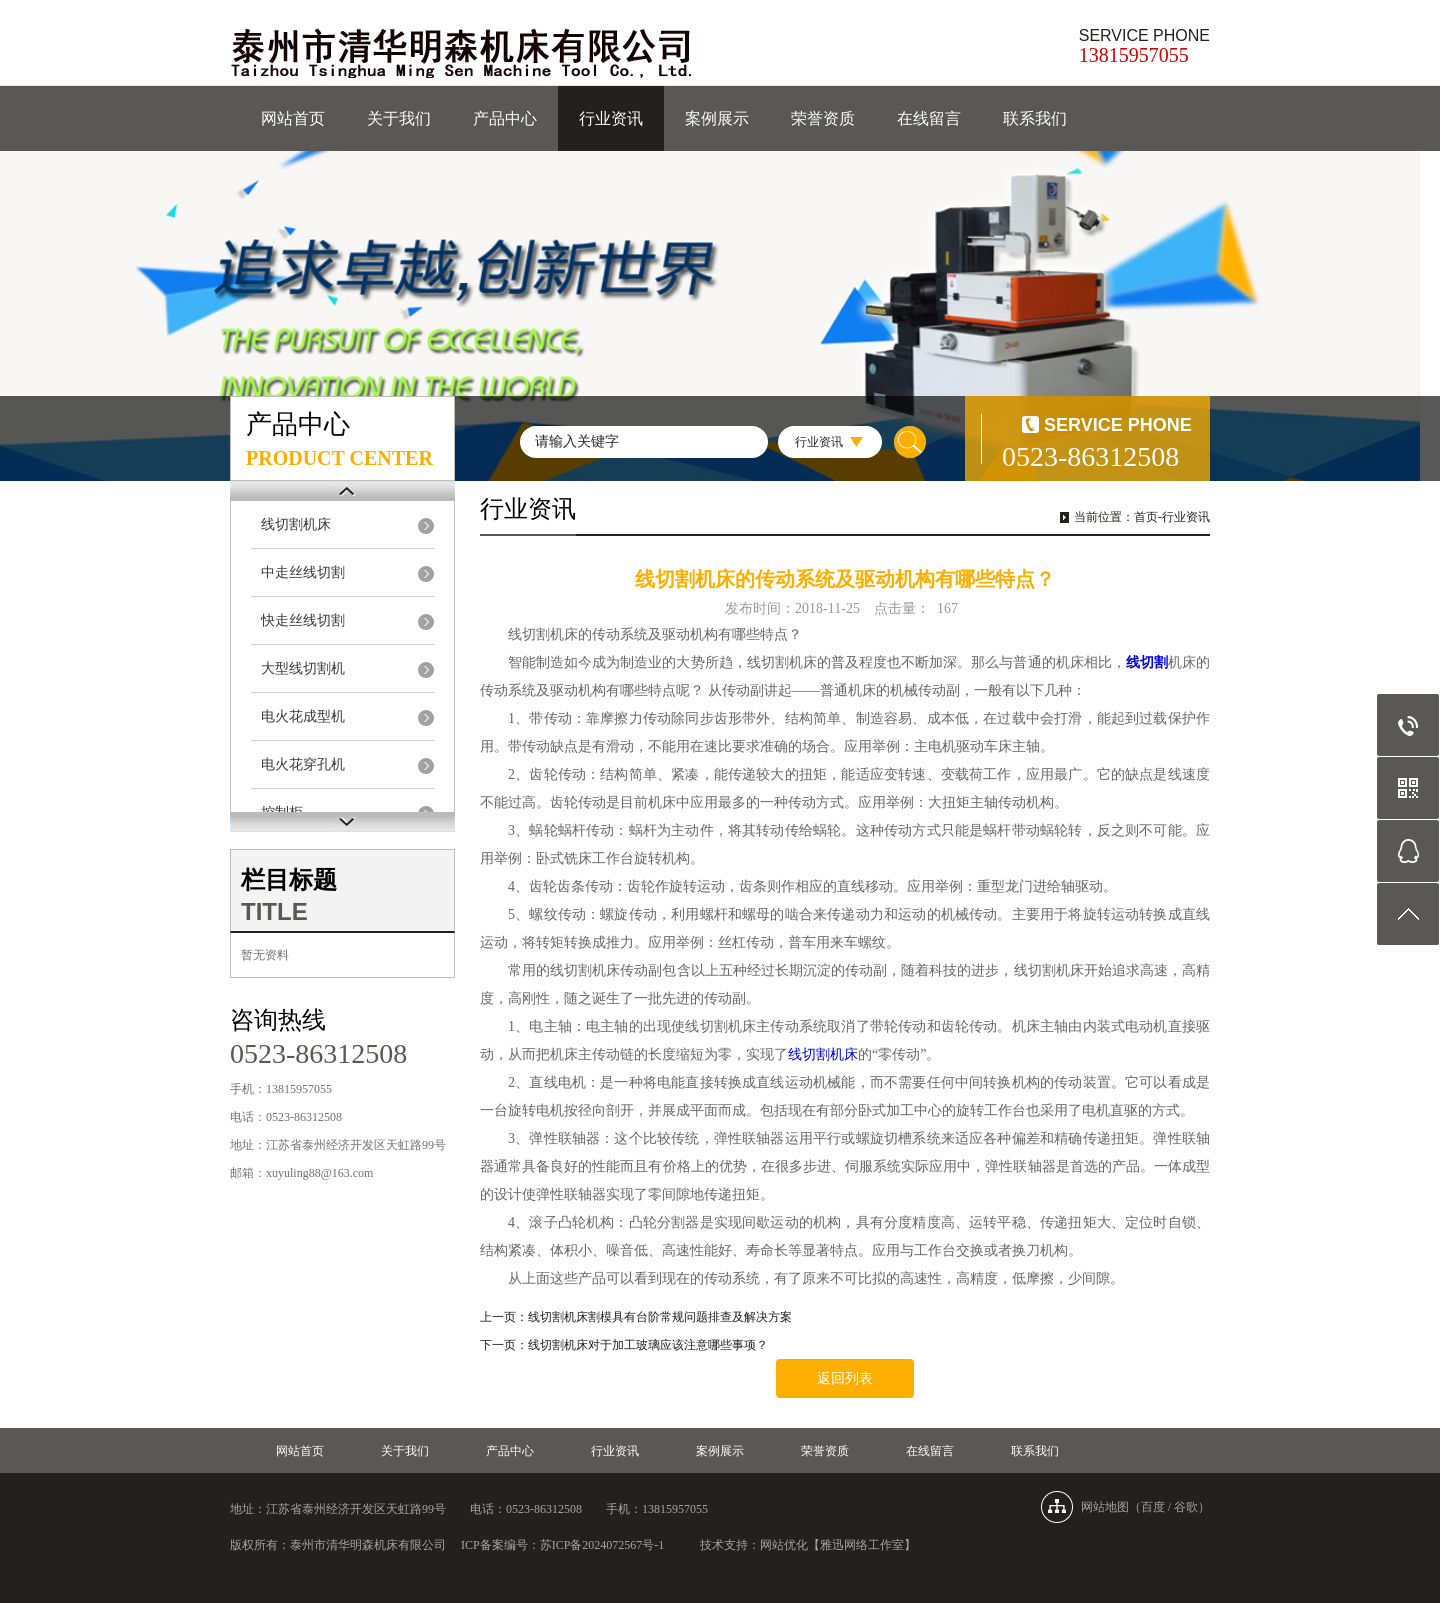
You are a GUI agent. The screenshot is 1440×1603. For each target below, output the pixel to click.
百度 (1153, 1507)
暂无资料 (265, 955)
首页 (1146, 517)
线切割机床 (296, 524)
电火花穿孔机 (303, 764)
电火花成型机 (303, 716)
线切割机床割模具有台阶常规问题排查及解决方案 (660, 1317)
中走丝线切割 (303, 572)
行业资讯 (611, 118)
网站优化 (784, 1545)
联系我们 (1035, 118)
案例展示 (717, 118)
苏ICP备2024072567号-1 (602, 1545)
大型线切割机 (303, 668)
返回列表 (845, 1378)
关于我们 (399, 118)
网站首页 (293, 118)
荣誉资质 (823, 118)
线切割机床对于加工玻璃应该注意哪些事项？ (648, 1345)
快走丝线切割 (303, 620)
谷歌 (1186, 1507)
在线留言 (929, 118)
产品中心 (505, 118)
